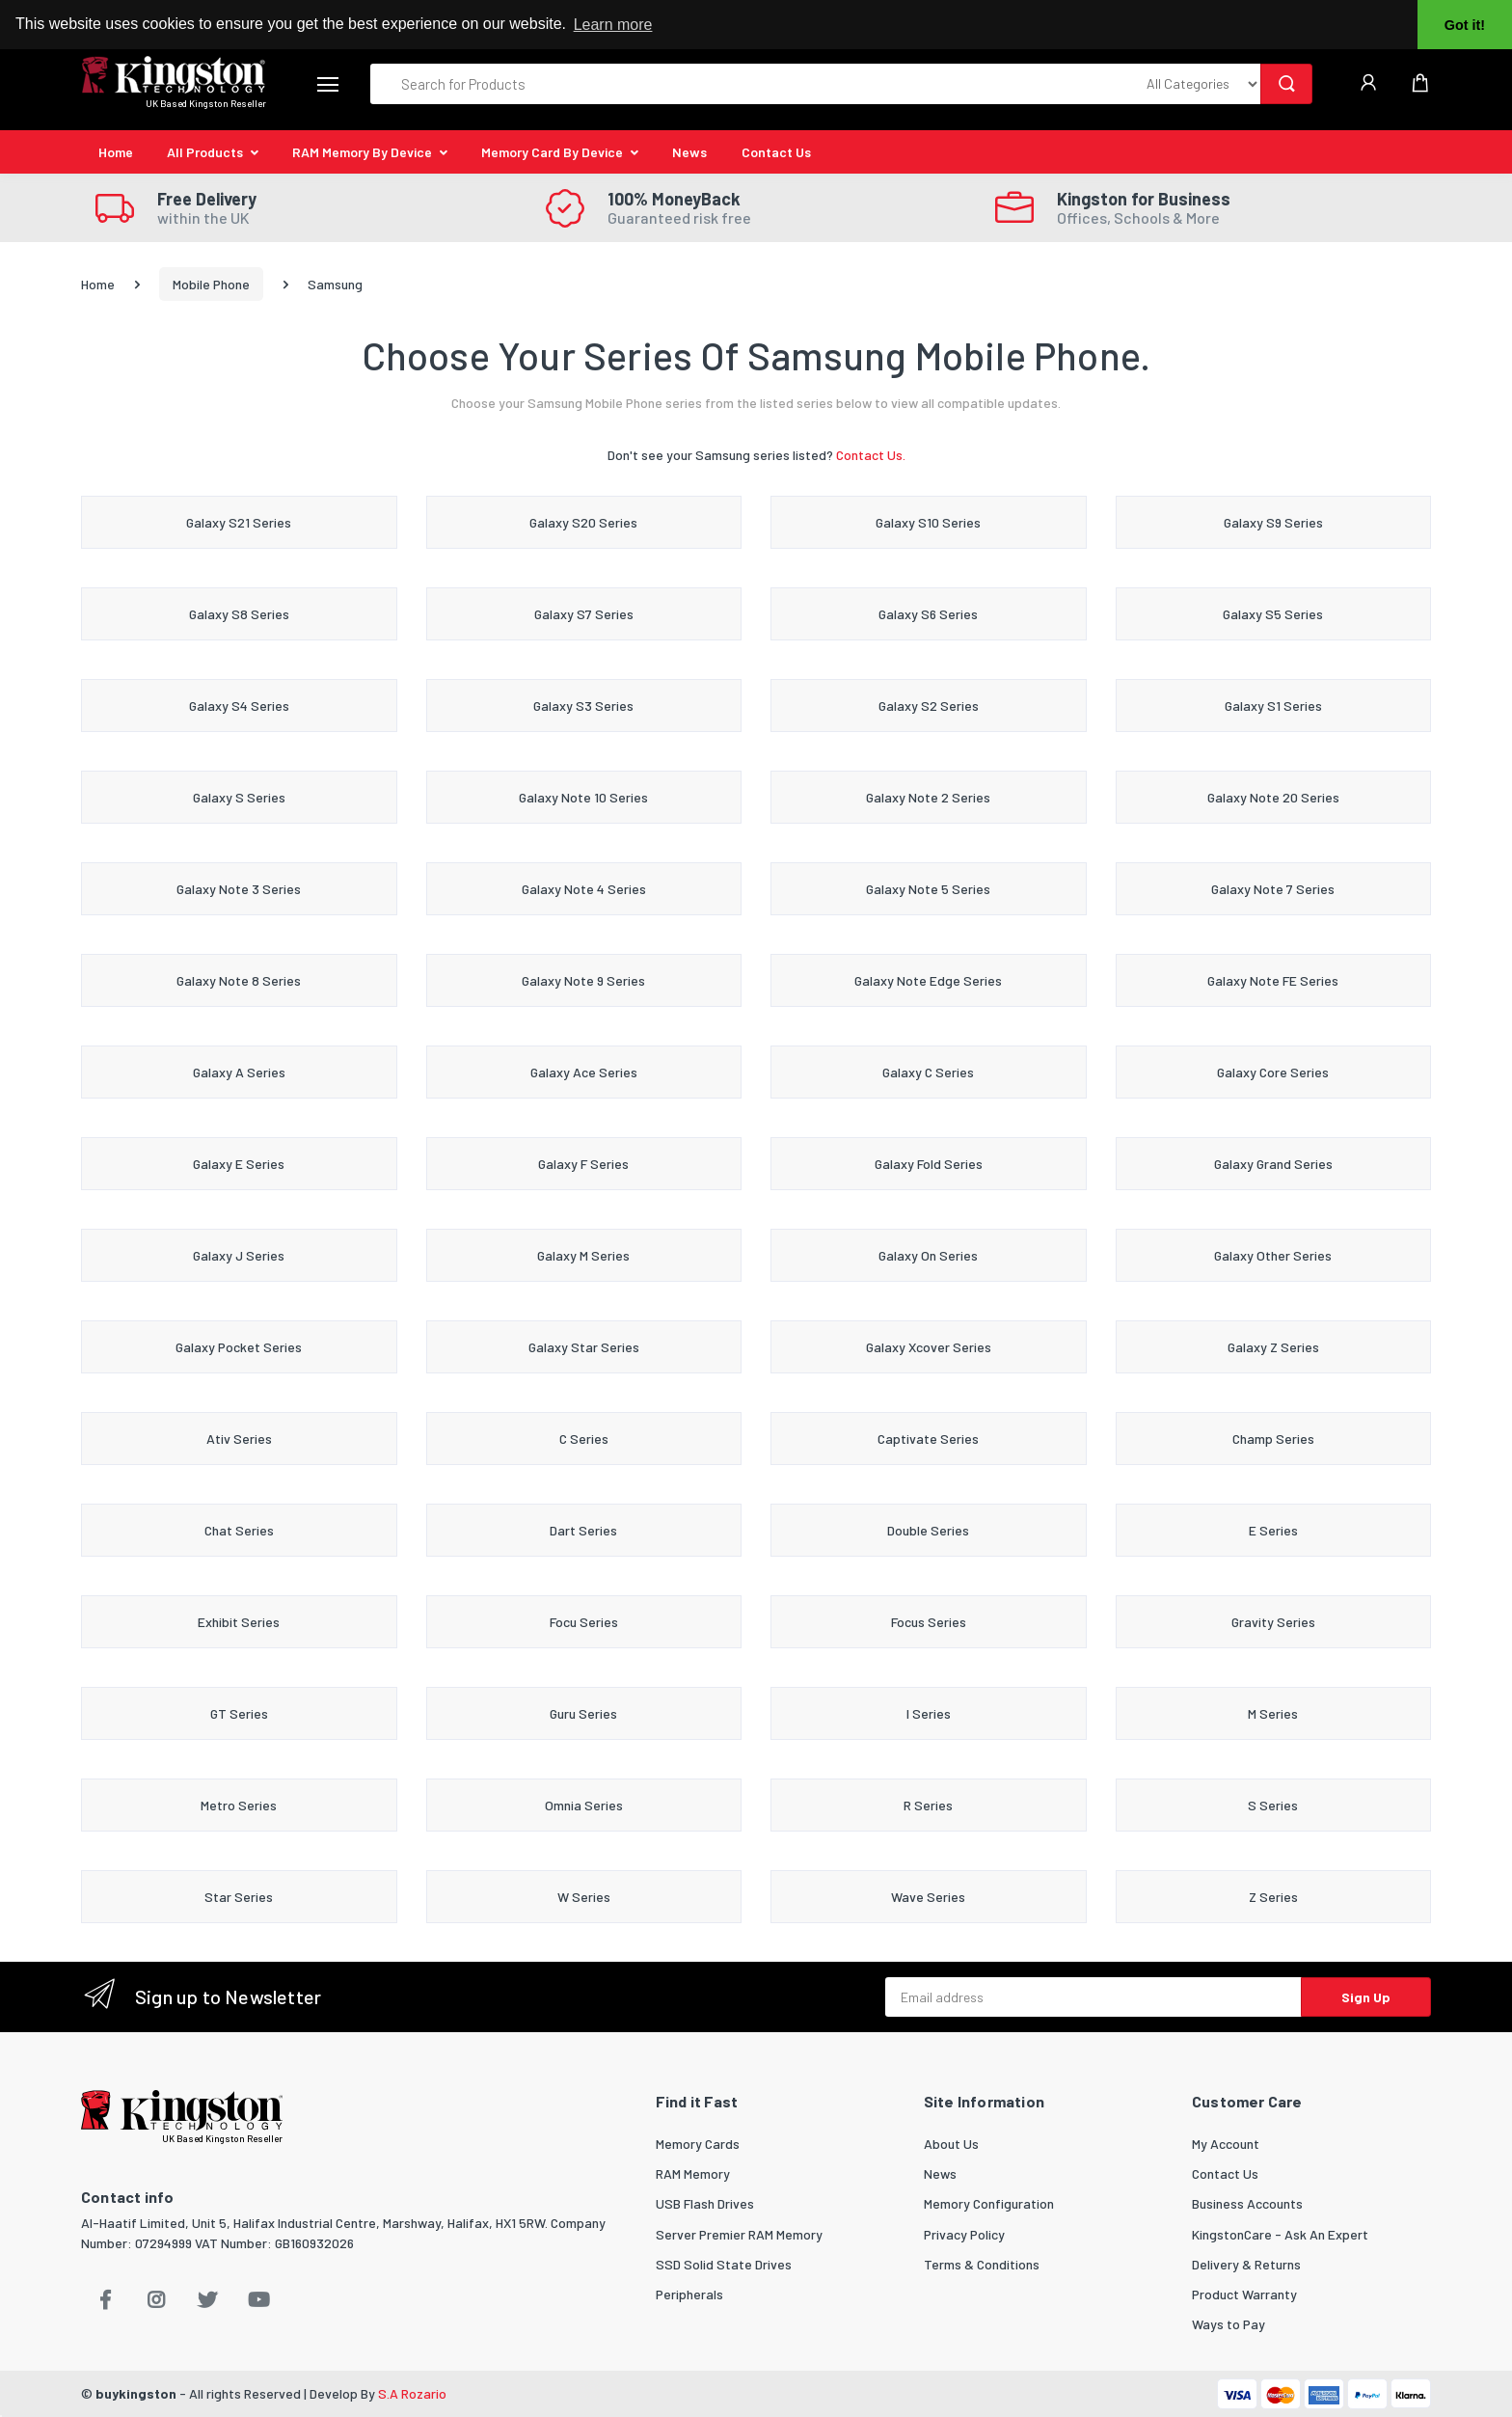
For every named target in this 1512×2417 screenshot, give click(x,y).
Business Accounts (1247, 2203)
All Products (205, 152)
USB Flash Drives (705, 2203)
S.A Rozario (412, 2393)
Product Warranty (1244, 2294)
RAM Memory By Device (362, 152)
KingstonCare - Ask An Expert (1280, 2234)
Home (115, 152)
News (689, 152)
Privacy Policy (964, 2234)
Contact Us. (870, 455)
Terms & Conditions (982, 2264)
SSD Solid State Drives (724, 2264)
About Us (951, 2143)
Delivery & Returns (1246, 2264)
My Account (1225, 2143)
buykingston (135, 2393)
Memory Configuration (989, 2203)
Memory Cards (698, 2143)
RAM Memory (693, 2173)
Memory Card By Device (552, 152)
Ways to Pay (1228, 2324)
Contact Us (776, 152)
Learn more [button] (613, 24)
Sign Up (1365, 1997)
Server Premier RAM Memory (739, 2234)
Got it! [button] (1464, 25)
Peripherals (689, 2294)
